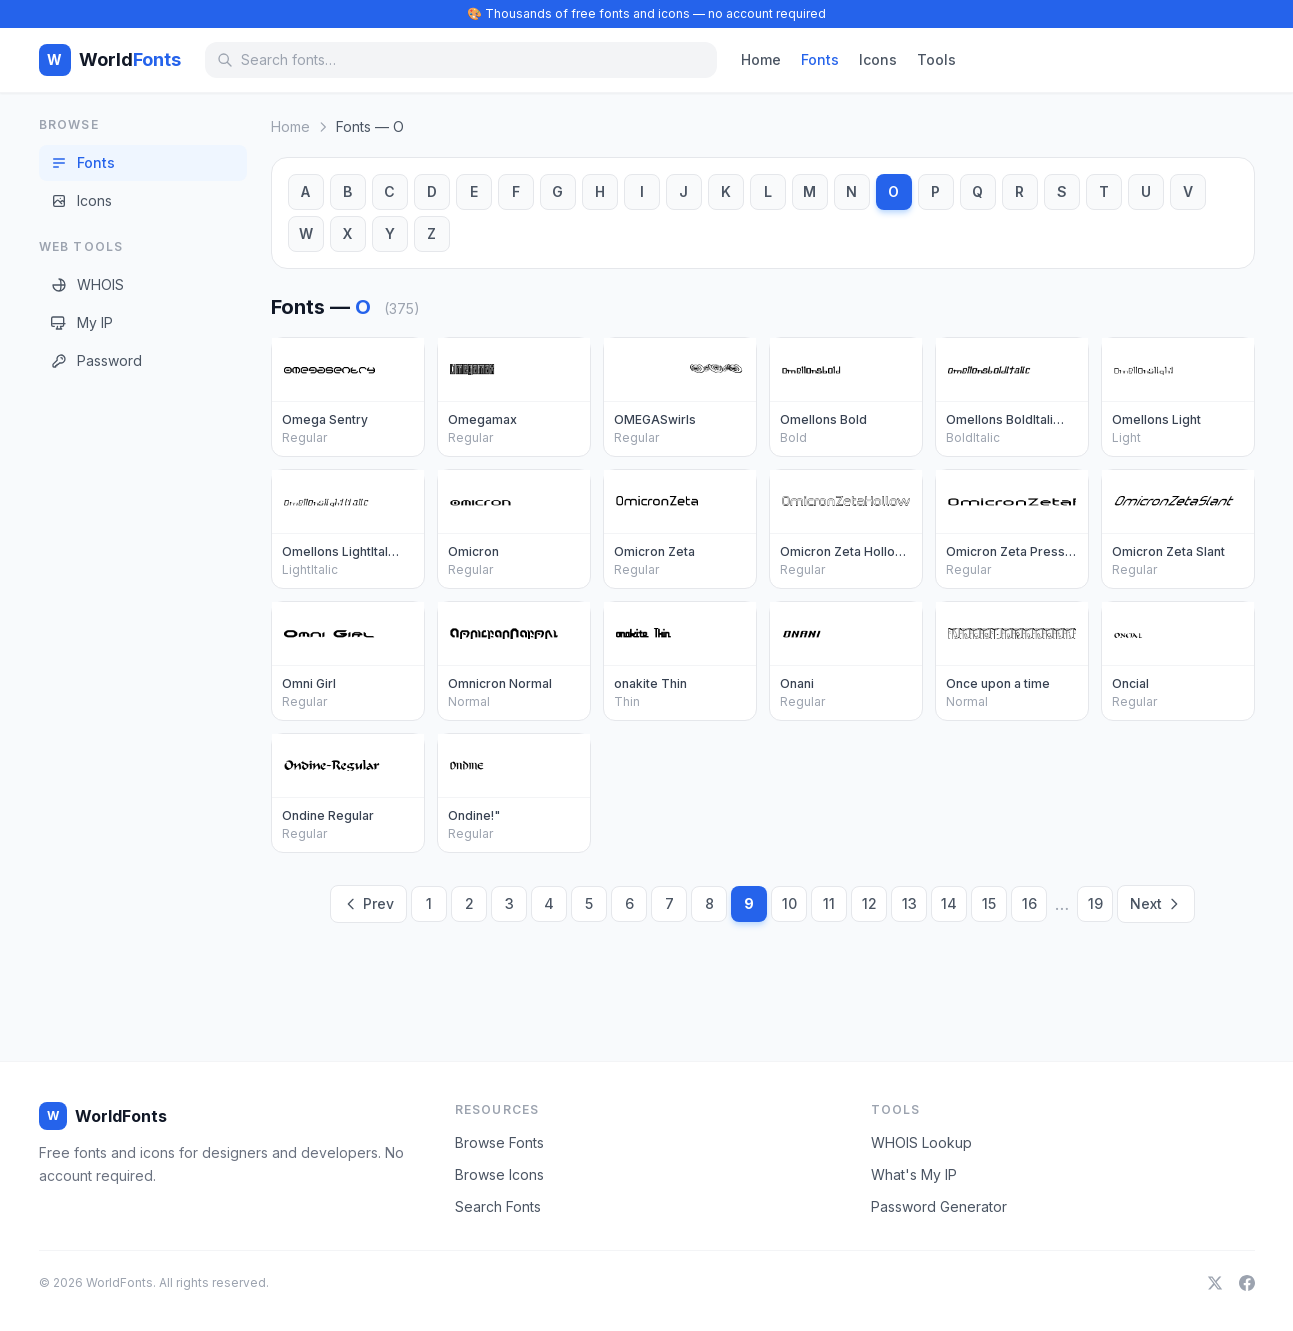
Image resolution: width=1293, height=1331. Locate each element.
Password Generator (939, 1206)
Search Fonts (498, 1206)
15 (989, 903)
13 (909, 903)
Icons (878, 59)
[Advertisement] (119, 699)
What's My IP (914, 1174)
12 (869, 903)
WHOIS (87, 284)
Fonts (820, 59)
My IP (82, 322)
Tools (936, 59)
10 (789, 903)
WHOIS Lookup (921, 1142)
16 (1029, 903)
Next (1156, 903)
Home (761, 59)
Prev (368, 903)
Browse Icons (499, 1174)
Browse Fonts (499, 1142)
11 (829, 903)
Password (96, 360)
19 (1095, 903)
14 (949, 903)
